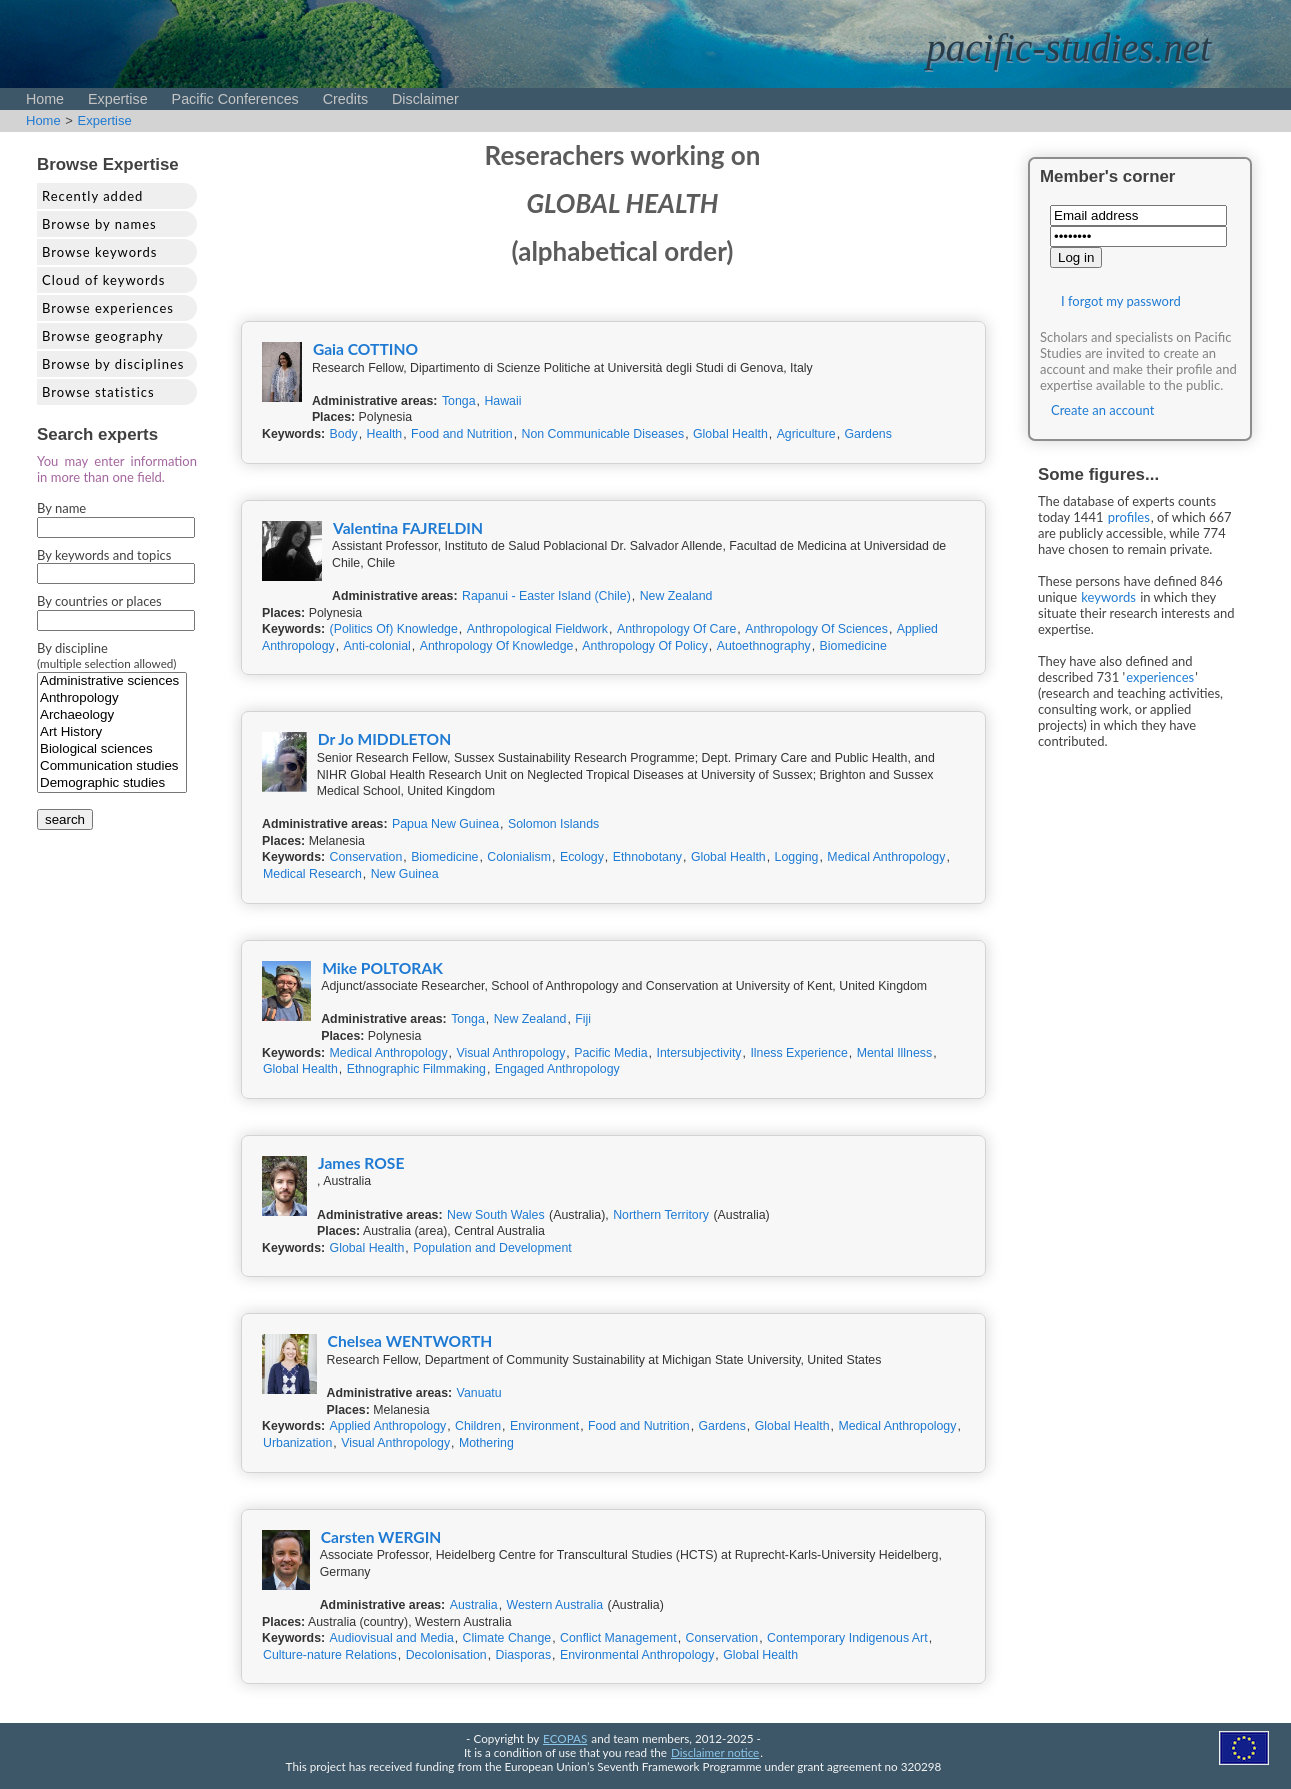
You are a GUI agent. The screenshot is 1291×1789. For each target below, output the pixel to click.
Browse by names (99, 224)
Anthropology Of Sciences (816, 629)
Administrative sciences (112, 681)
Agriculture (806, 434)
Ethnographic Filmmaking (416, 1069)
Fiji (583, 1019)
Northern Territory (661, 1215)
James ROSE (361, 1163)
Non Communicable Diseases (603, 434)
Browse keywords (100, 252)
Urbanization (297, 1443)
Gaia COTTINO (365, 349)
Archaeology (112, 715)
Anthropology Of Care (676, 629)
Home (45, 99)
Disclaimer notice (715, 1752)
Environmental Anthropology (637, 1655)
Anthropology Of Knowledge (497, 646)
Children (478, 1426)
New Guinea (405, 874)
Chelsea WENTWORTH (410, 1341)
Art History (112, 732)
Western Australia (555, 1605)
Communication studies (112, 766)
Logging (797, 857)
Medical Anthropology (886, 857)
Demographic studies (112, 783)
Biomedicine (853, 646)
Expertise (118, 99)
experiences (1160, 677)
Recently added (92, 196)
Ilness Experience (798, 1053)
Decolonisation (446, 1655)
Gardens (868, 434)
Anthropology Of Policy (645, 646)
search (65, 819)
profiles (1129, 517)
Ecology (582, 857)
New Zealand (676, 596)
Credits (345, 99)
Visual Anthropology (510, 1053)
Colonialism (519, 857)
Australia (474, 1605)
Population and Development (492, 1248)
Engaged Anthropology (557, 1069)
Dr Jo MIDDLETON (384, 739)
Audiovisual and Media (392, 1638)
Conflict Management (618, 1638)
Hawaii (502, 401)
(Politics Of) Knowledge (394, 629)
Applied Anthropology (388, 1426)
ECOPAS (565, 1738)
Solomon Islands (553, 824)
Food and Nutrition (462, 434)
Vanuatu (479, 1393)
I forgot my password (1121, 301)
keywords (1108, 597)
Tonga (459, 401)
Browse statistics (98, 392)
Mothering (486, 1443)
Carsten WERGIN (381, 1537)
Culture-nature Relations (330, 1655)
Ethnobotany (647, 857)
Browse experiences (108, 308)
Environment (544, 1426)
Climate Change (507, 1638)
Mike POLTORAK (382, 968)
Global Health (730, 434)
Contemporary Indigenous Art (847, 1638)
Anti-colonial (377, 646)
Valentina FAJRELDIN (408, 528)
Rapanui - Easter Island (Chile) (546, 596)
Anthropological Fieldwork (537, 629)
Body (344, 434)
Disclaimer (425, 99)
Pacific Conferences (235, 99)
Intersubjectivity (698, 1053)
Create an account (1102, 410)
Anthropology (112, 698)
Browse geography (103, 336)
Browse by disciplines (113, 364)
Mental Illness (894, 1053)
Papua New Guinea (445, 824)
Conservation (366, 857)
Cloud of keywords (103, 280)
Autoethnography (764, 646)
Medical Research (312, 874)
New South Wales (496, 1215)
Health (385, 434)
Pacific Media (610, 1053)
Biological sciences (112, 749)
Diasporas (524, 1655)
